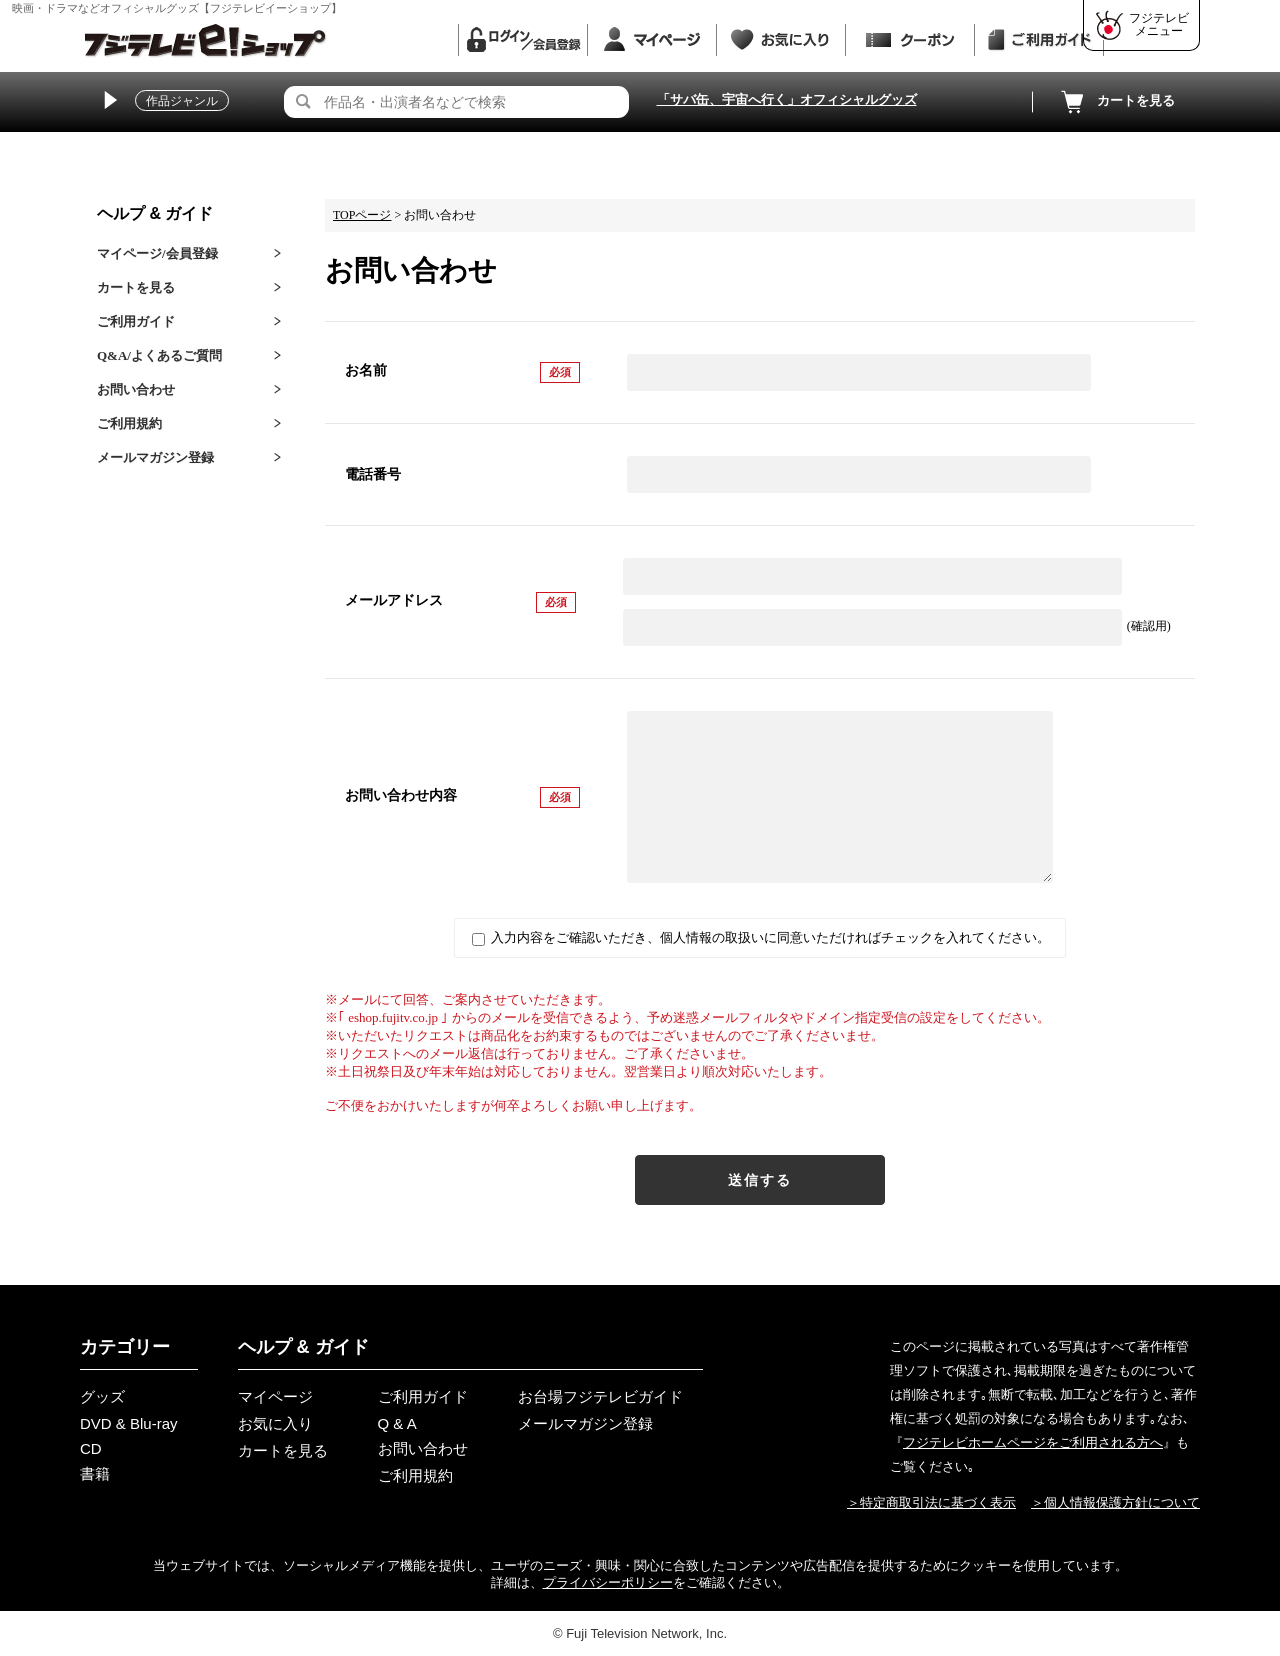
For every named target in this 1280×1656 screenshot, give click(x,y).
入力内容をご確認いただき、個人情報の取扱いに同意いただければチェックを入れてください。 (760, 938)
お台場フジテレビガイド (600, 1396)
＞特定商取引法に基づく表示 (931, 1502)
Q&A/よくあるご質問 (159, 355)
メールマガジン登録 (155, 457)
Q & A (397, 1423)
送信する (760, 1180)
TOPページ (362, 215)
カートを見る (1116, 102)
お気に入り (275, 1423)
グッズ (102, 1396)
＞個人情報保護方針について (1115, 1502)
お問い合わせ (136, 389)
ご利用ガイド (136, 321)
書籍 (95, 1473)
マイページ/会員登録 (157, 253)
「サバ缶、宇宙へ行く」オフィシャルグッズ (787, 99)
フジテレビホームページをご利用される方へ (1033, 1442)
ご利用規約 (129, 423)
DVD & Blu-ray (129, 1423)
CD (91, 1448)
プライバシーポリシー (608, 1582)
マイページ (275, 1396)
